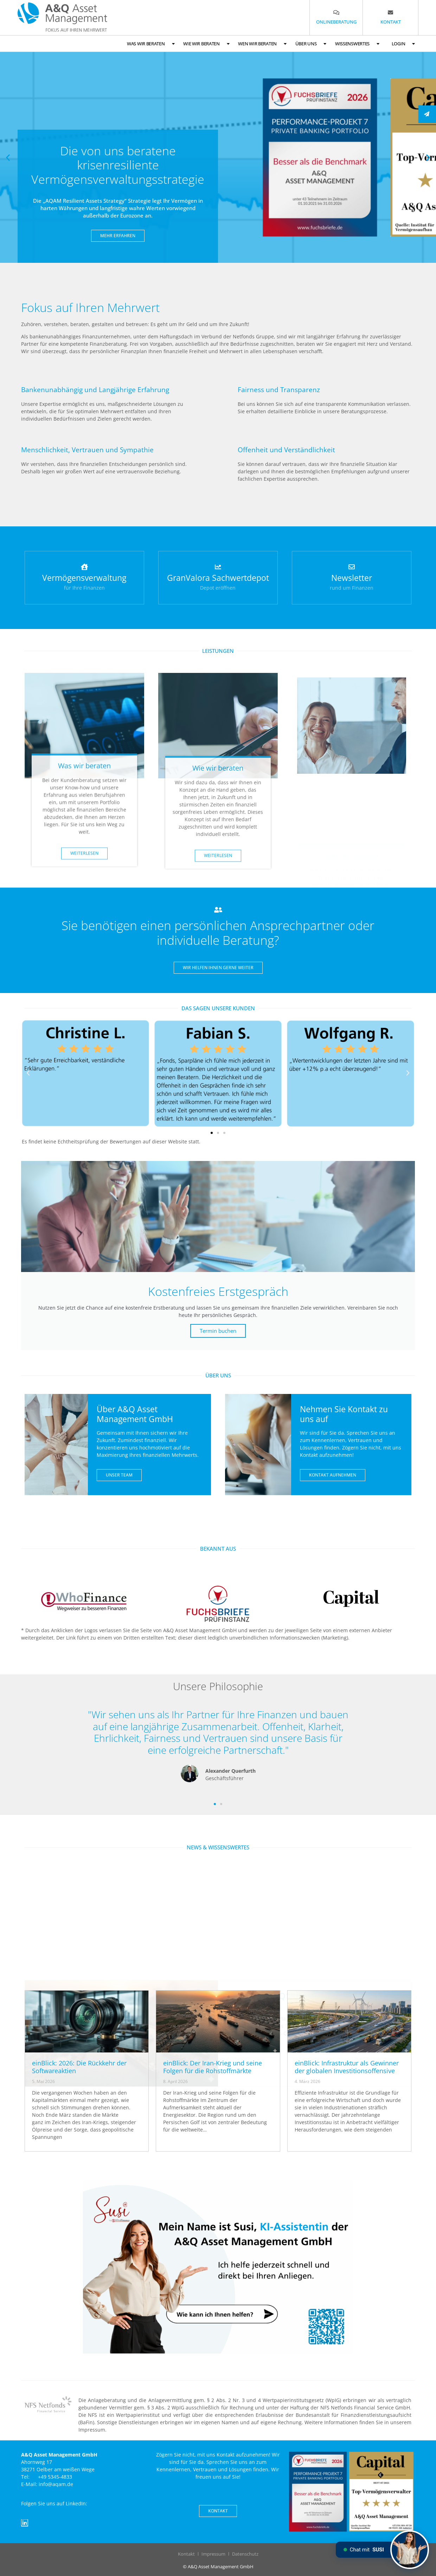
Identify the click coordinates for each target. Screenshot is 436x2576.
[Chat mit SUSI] (409, 2549)
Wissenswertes (357, 44)
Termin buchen (218, 1330)
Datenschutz (245, 2554)
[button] (8, 157)
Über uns (310, 44)
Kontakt (186, 2554)
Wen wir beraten (262, 44)
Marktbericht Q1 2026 (268, 1974)
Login (403, 44)
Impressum (213, 2554)
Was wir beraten (150, 44)
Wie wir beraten (206, 44)
